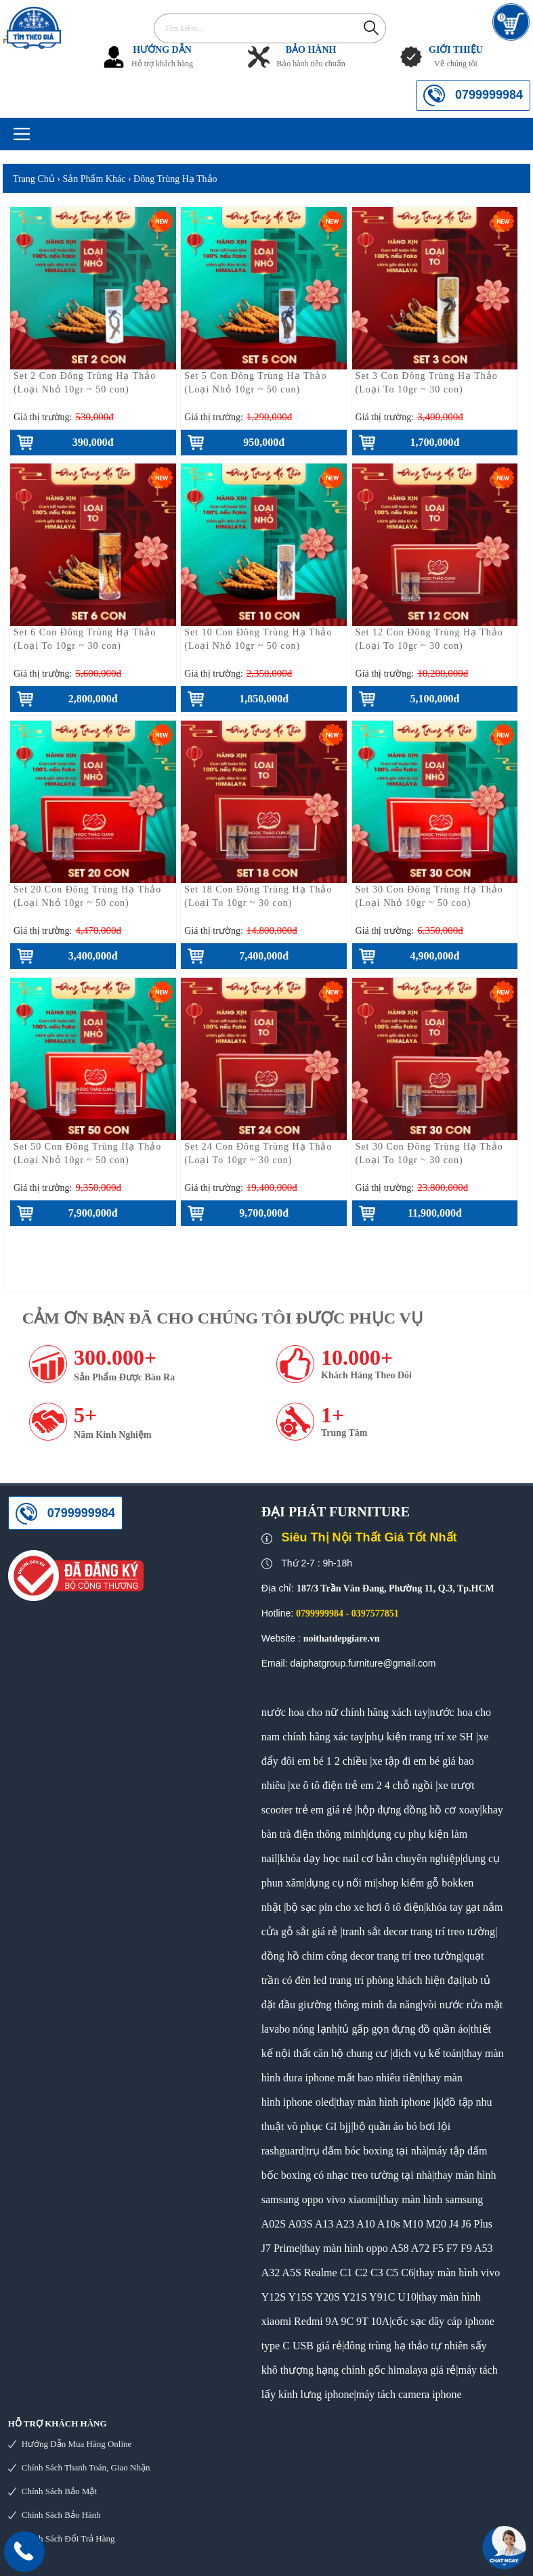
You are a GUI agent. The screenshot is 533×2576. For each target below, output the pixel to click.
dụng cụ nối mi (340, 1883)
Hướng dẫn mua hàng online (77, 2444)
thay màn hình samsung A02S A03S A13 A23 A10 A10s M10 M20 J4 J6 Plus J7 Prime (376, 2224)
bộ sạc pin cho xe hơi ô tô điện (354, 1907)
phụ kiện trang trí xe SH (419, 1736)
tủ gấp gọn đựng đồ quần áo (404, 2029)
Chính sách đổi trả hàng (68, 2538)
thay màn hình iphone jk (389, 2102)
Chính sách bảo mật (59, 2491)
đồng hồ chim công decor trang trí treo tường (361, 1956)
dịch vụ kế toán (427, 2053)
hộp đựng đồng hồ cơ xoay (418, 1809)
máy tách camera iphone (409, 2394)
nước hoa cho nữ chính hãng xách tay (344, 1712)
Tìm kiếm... (371, 27)
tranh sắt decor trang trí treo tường (419, 1931)
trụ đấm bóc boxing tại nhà (366, 2150)
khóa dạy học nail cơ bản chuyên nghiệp (370, 1858)
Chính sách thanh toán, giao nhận (86, 2467)
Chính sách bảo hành (61, 2515)
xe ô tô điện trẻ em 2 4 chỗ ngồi (361, 1785)
